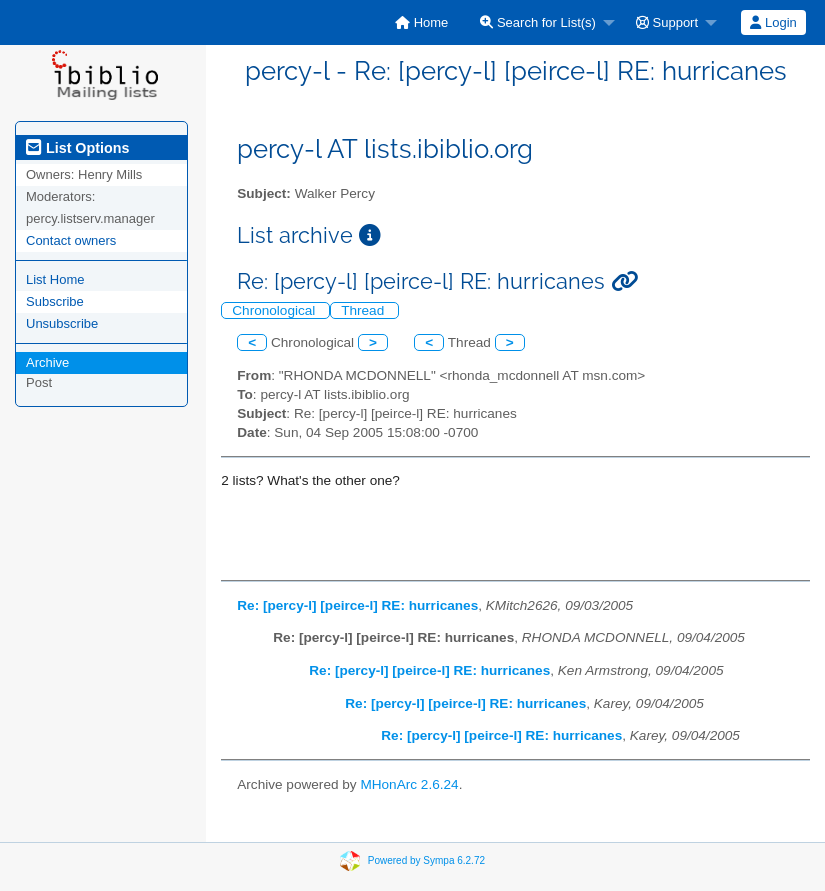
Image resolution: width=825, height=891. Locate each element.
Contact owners (71, 240)
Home (421, 22)
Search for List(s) (538, 22)
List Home (55, 279)
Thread (364, 310)
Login (773, 22)
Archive (47, 362)
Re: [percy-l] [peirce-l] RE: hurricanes (357, 605)
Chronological (275, 310)
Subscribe (55, 301)
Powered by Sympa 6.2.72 (426, 859)
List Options (77, 148)
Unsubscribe (62, 323)
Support (667, 22)
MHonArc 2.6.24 (409, 784)
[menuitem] (421, 22)
